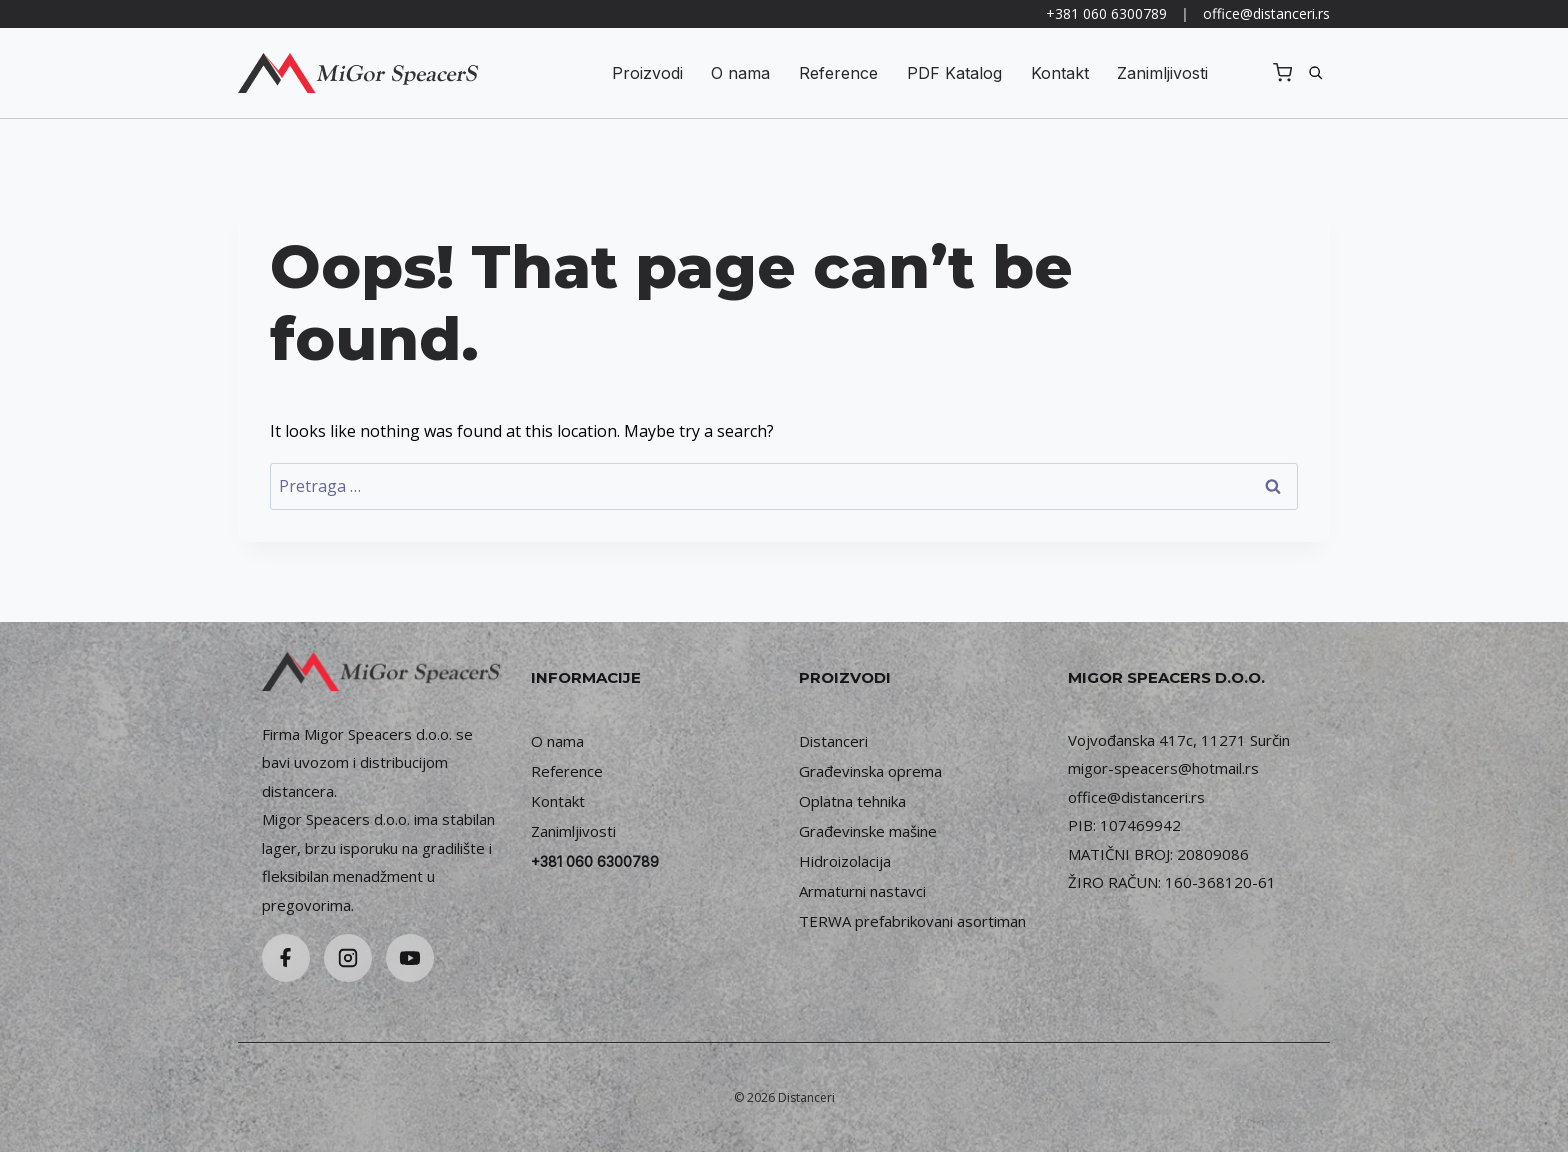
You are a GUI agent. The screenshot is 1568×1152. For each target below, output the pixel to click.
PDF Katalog (954, 73)
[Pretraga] (1316, 73)
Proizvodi (647, 73)
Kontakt (1060, 73)
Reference (838, 73)
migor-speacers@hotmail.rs (1163, 768)
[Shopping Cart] (1282, 72)
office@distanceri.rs (1266, 13)
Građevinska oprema (870, 771)
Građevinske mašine (868, 831)
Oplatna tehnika (852, 801)
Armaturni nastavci (862, 891)
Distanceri (833, 741)
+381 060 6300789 (1106, 13)
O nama (740, 73)
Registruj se (1243, 73)
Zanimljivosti (1162, 73)
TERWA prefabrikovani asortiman (912, 921)
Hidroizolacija (845, 861)
